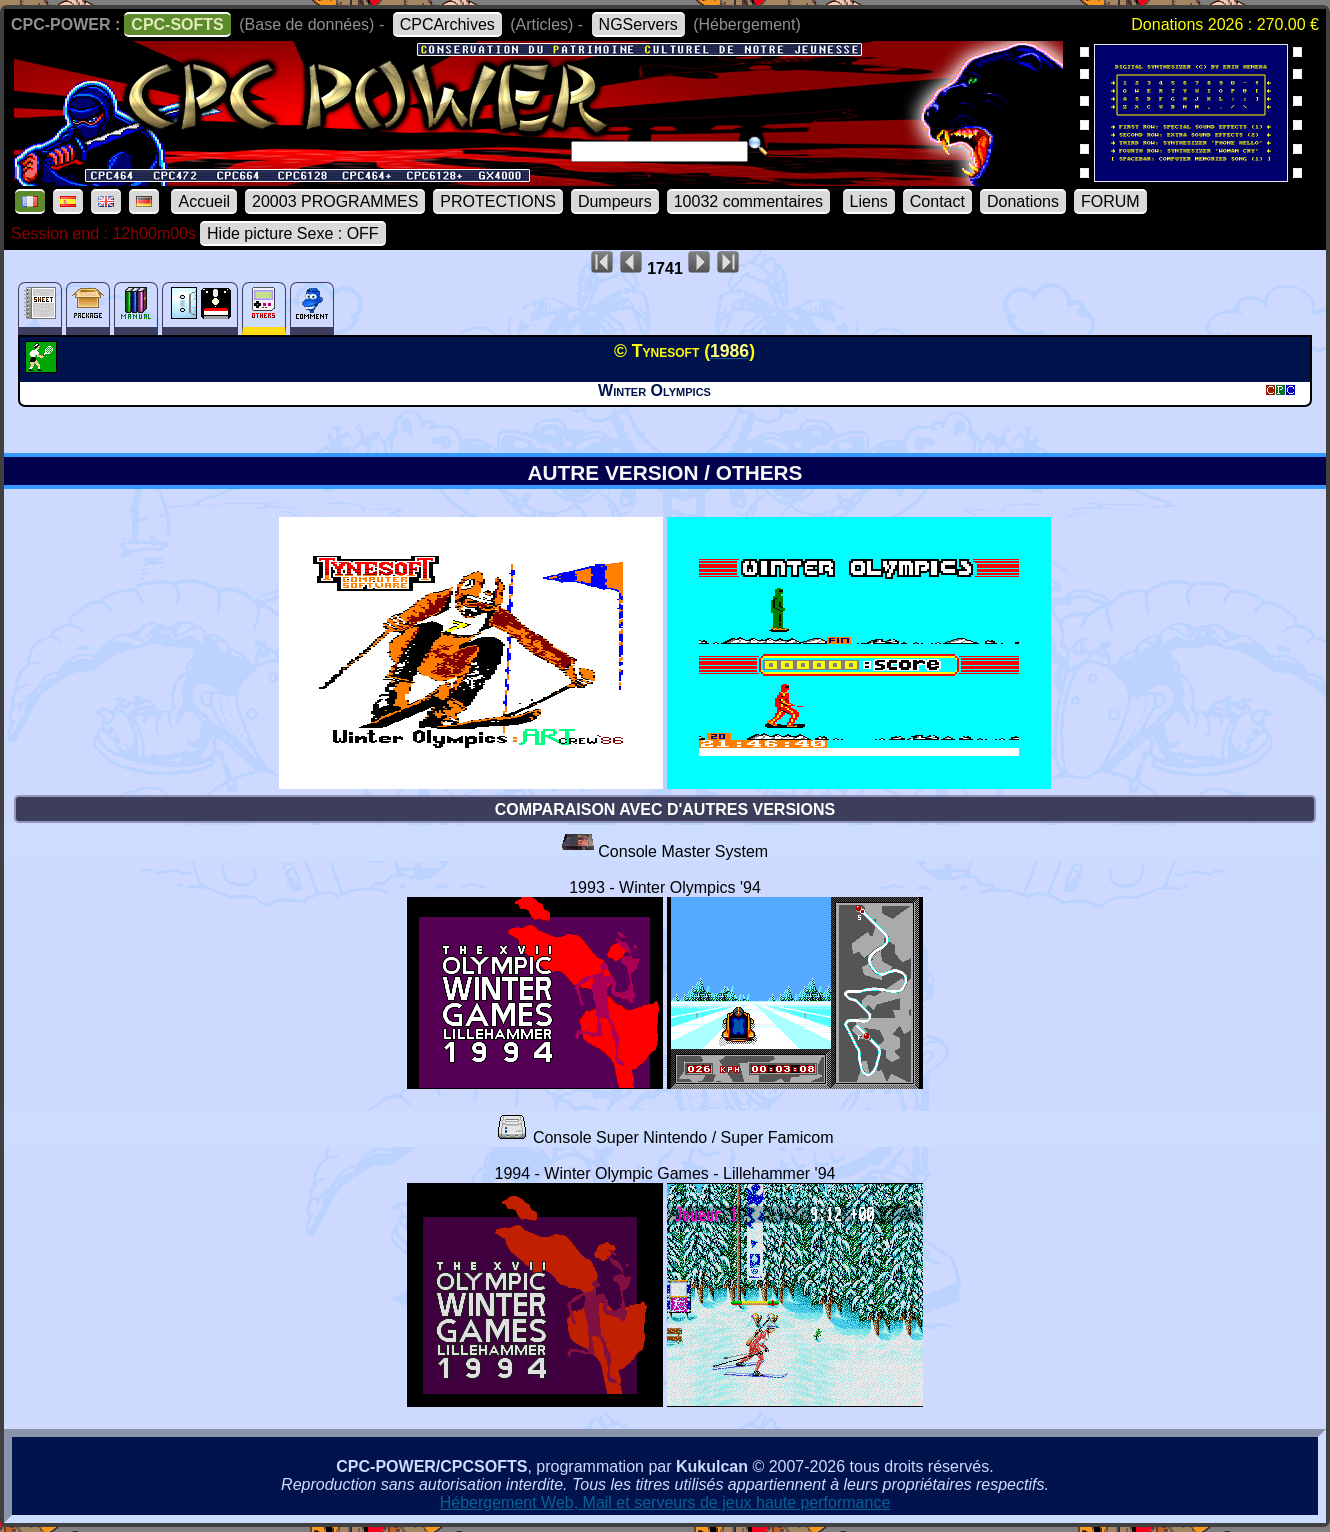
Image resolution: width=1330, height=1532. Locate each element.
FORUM (1110, 201)
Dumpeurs (615, 201)
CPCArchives (447, 24)
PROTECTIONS (498, 201)
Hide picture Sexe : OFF (293, 233)
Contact (937, 201)
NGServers (638, 24)
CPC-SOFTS (177, 24)
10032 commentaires (748, 201)
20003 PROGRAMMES (335, 201)
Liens (869, 201)
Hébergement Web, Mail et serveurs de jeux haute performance (665, 1502)
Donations (1023, 201)
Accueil (204, 201)
